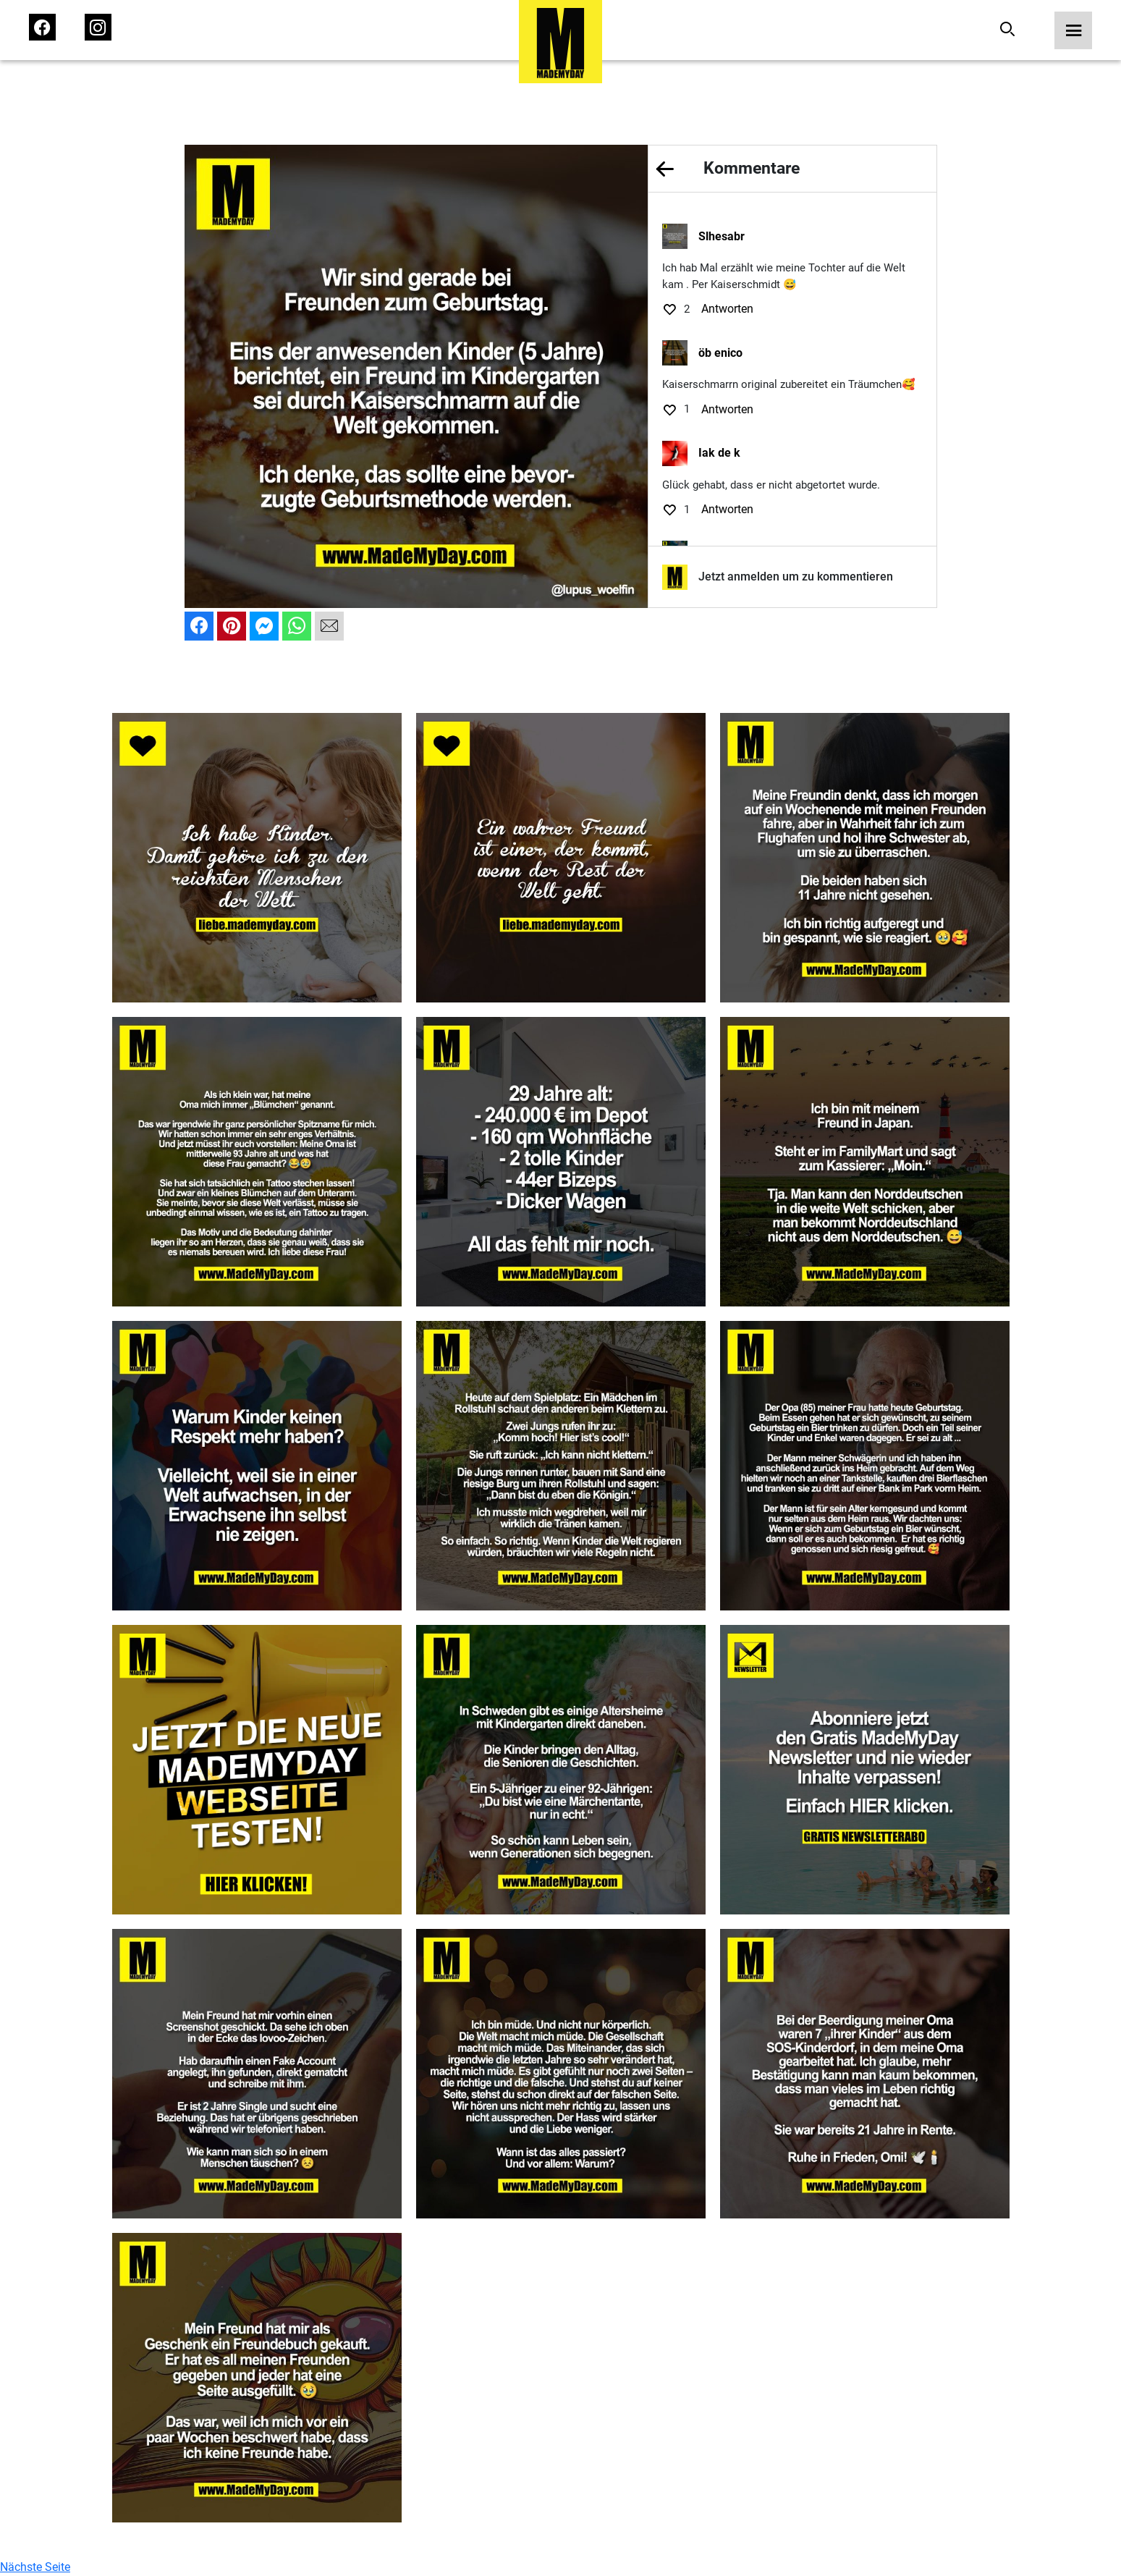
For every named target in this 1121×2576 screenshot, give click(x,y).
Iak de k (719, 453)
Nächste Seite (35, 2567)
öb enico (720, 353)
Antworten (727, 309)
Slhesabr (721, 236)
